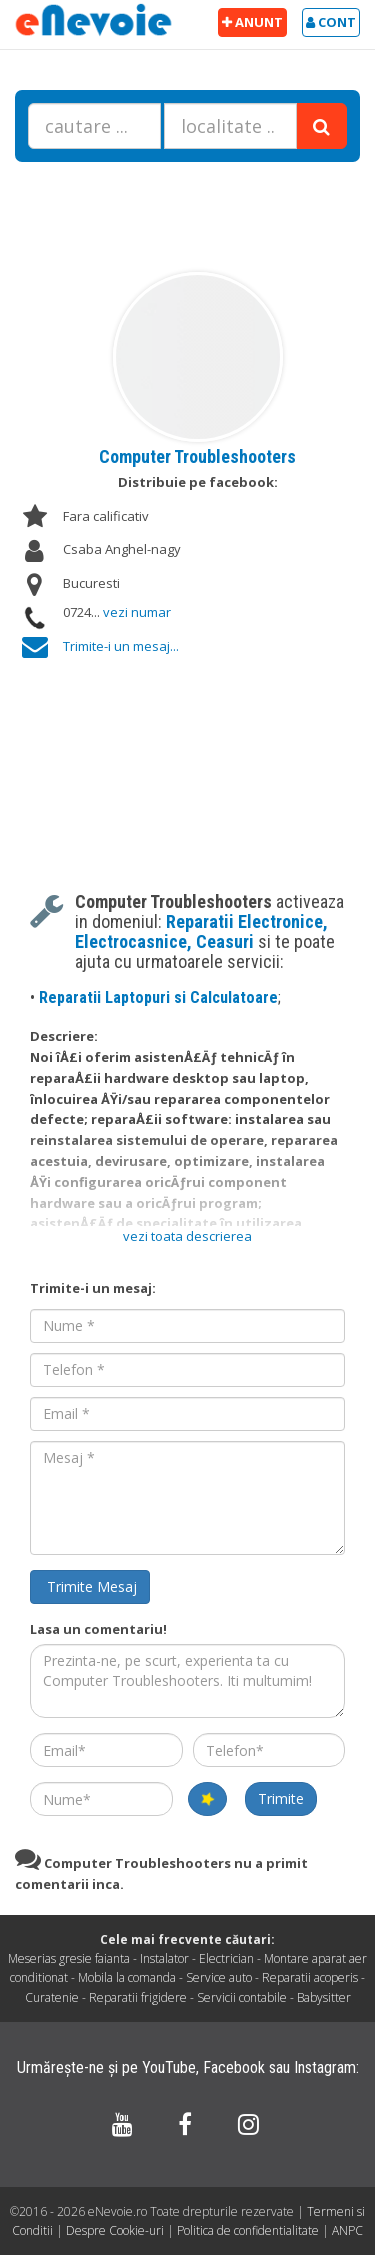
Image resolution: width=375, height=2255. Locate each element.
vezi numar (137, 612)
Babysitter (324, 1997)
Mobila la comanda (127, 1977)
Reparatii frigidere (138, 1997)
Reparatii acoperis (310, 1977)
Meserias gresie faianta (69, 1958)
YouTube (169, 2067)
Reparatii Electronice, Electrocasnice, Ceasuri (201, 931)
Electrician (226, 1958)
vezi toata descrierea (187, 1236)
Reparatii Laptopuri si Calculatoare (158, 997)
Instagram (325, 2067)
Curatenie (52, 1997)
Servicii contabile (242, 1997)
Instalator (164, 1958)
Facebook (234, 2067)
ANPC (347, 2230)
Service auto (219, 1977)
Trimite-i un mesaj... (121, 646)
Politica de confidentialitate (249, 2230)
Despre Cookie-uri (116, 2230)
